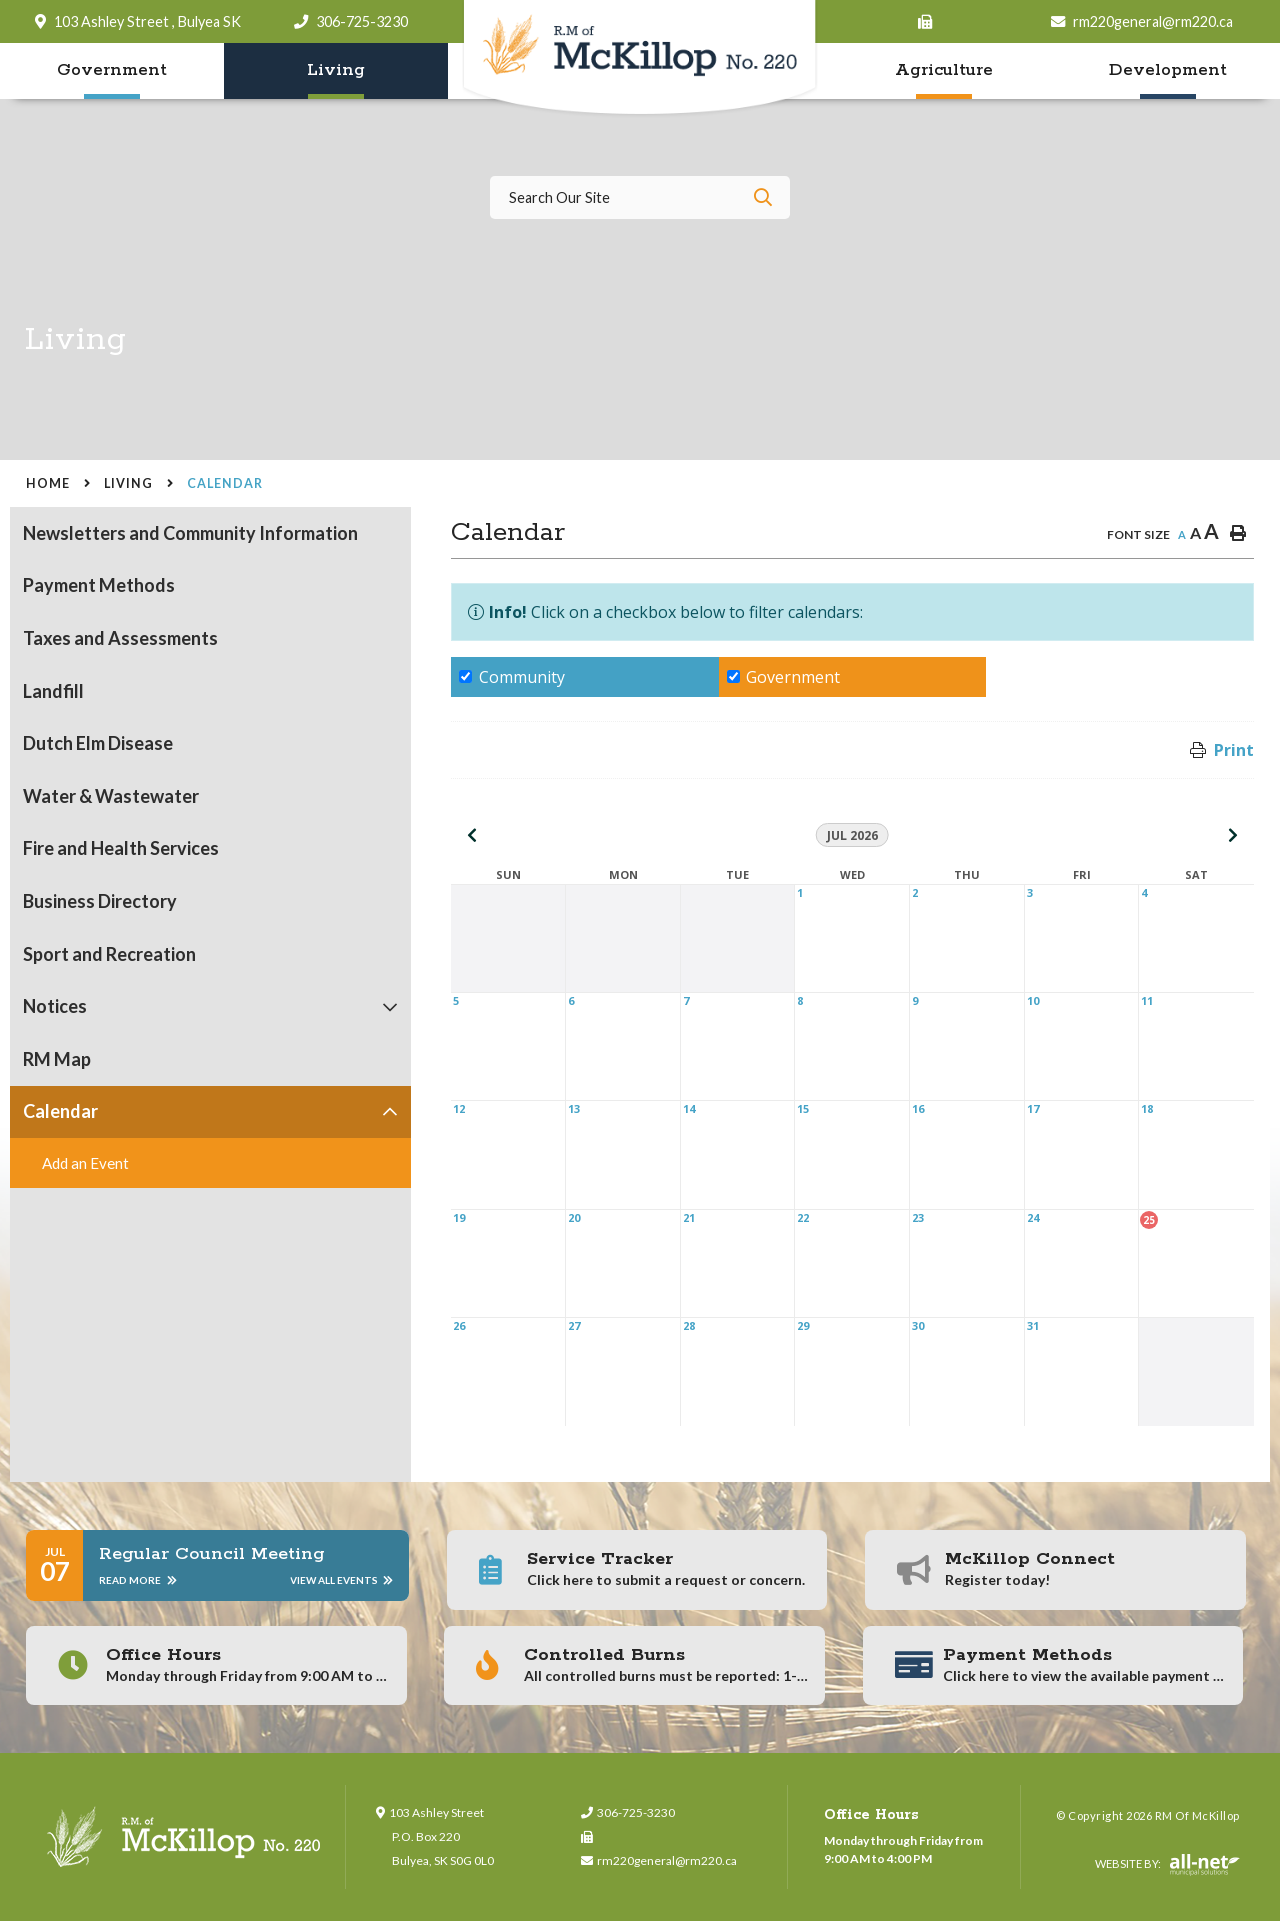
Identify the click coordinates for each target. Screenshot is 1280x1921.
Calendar (225, 483)
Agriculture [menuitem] (944, 70)
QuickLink (1210, 1806)
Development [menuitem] (1168, 70)
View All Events (341, 1580)
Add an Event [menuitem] (85, 1163)
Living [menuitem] (336, 70)
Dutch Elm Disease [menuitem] (98, 743)
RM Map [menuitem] (57, 1059)
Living (128, 483)
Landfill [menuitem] (53, 691)
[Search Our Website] (640, 197)
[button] (390, 1006)
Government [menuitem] (112, 70)
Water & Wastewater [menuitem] (111, 796)
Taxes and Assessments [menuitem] (120, 638)
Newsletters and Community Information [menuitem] (190, 533)
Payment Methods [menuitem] (99, 585)
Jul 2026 (852, 835)
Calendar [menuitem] (60, 1111)
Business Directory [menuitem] (100, 901)
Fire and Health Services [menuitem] (121, 848)
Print (1234, 750)
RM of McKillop (640, 59)
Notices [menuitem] (55, 1006)
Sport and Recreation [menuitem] (109, 954)
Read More (137, 1580)
